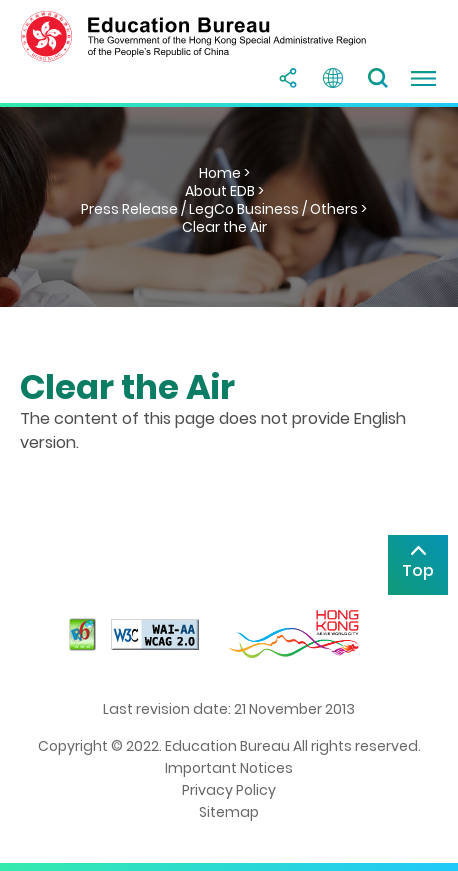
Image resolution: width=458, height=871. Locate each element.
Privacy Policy (229, 790)
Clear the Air (224, 227)
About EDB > (224, 191)
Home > (224, 173)
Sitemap (229, 812)
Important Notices (229, 768)
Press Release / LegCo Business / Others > (224, 209)
